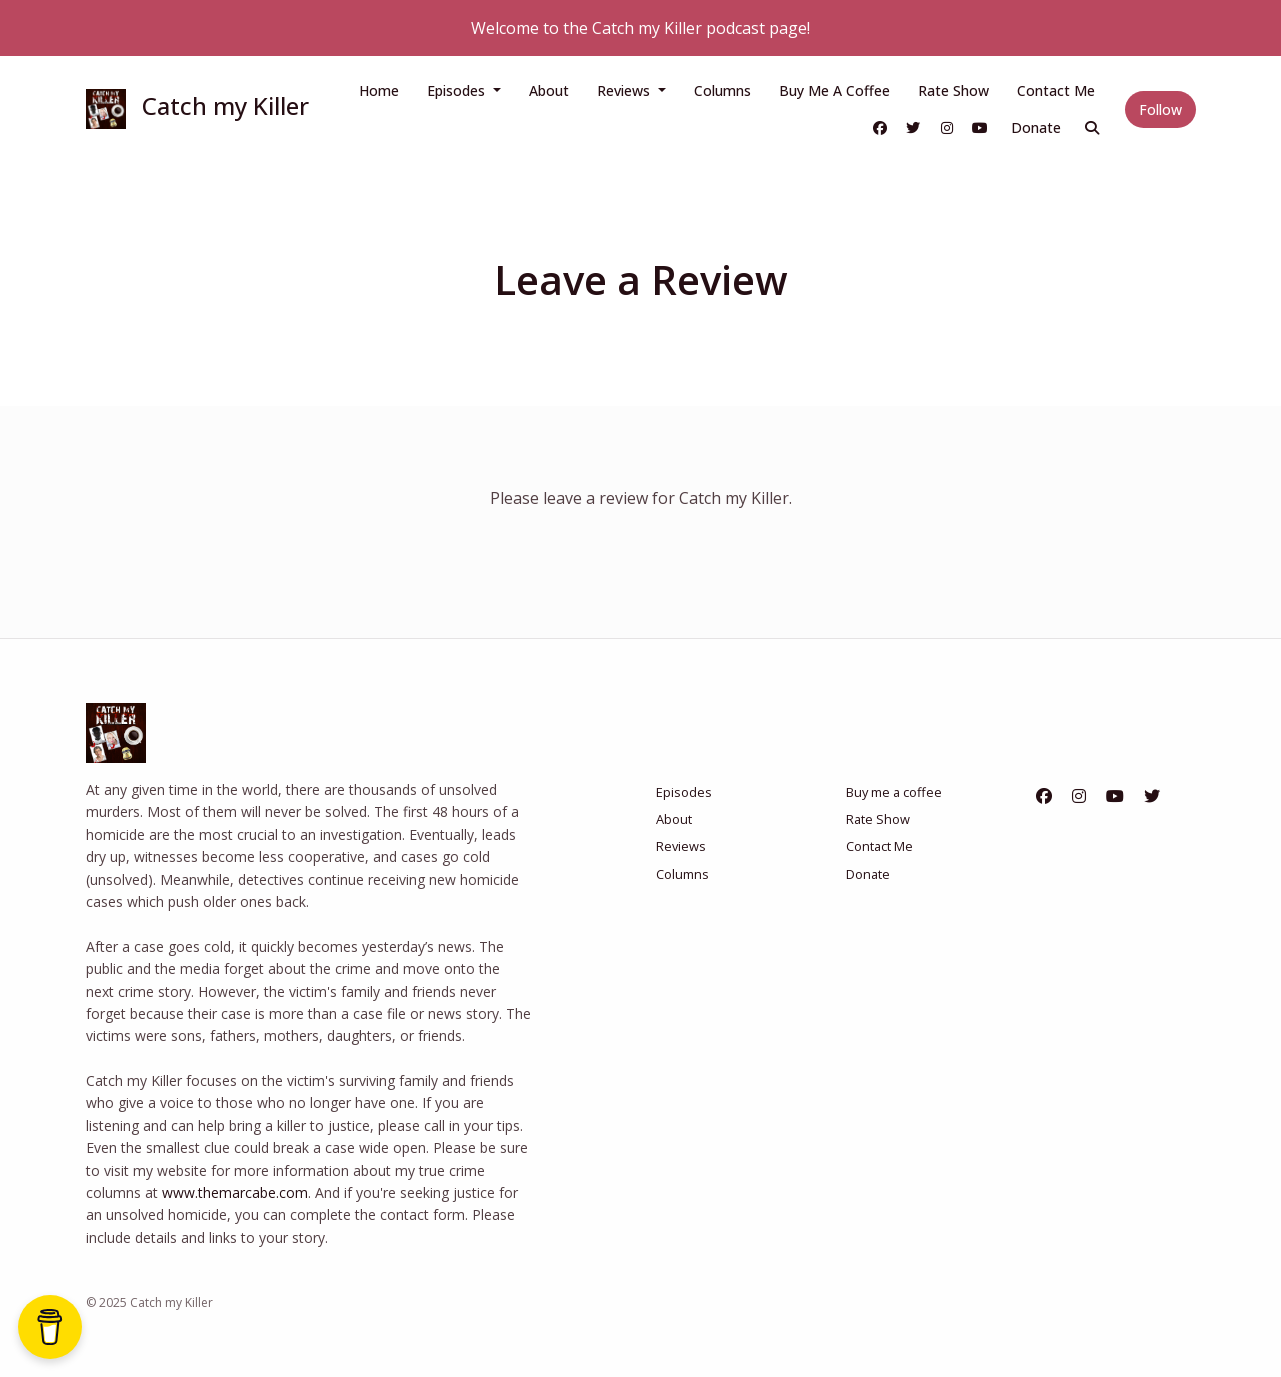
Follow (1160, 109)
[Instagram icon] (1079, 796)
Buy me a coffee (834, 90)
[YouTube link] (981, 127)
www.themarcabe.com (235, 1192)
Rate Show (953, 90)
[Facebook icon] (1044, 796)
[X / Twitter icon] (1152, 796)
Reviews (625, 90)
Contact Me (1056, 90)
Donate (1036, 127)
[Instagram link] (947, 127)
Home (379, 90)
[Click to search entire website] (1092, 127)
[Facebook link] (880, 127)
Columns (722, 90)
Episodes (458, 90)
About (549, 90)
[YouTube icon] (1115, 796)
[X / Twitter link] (914, 127)
